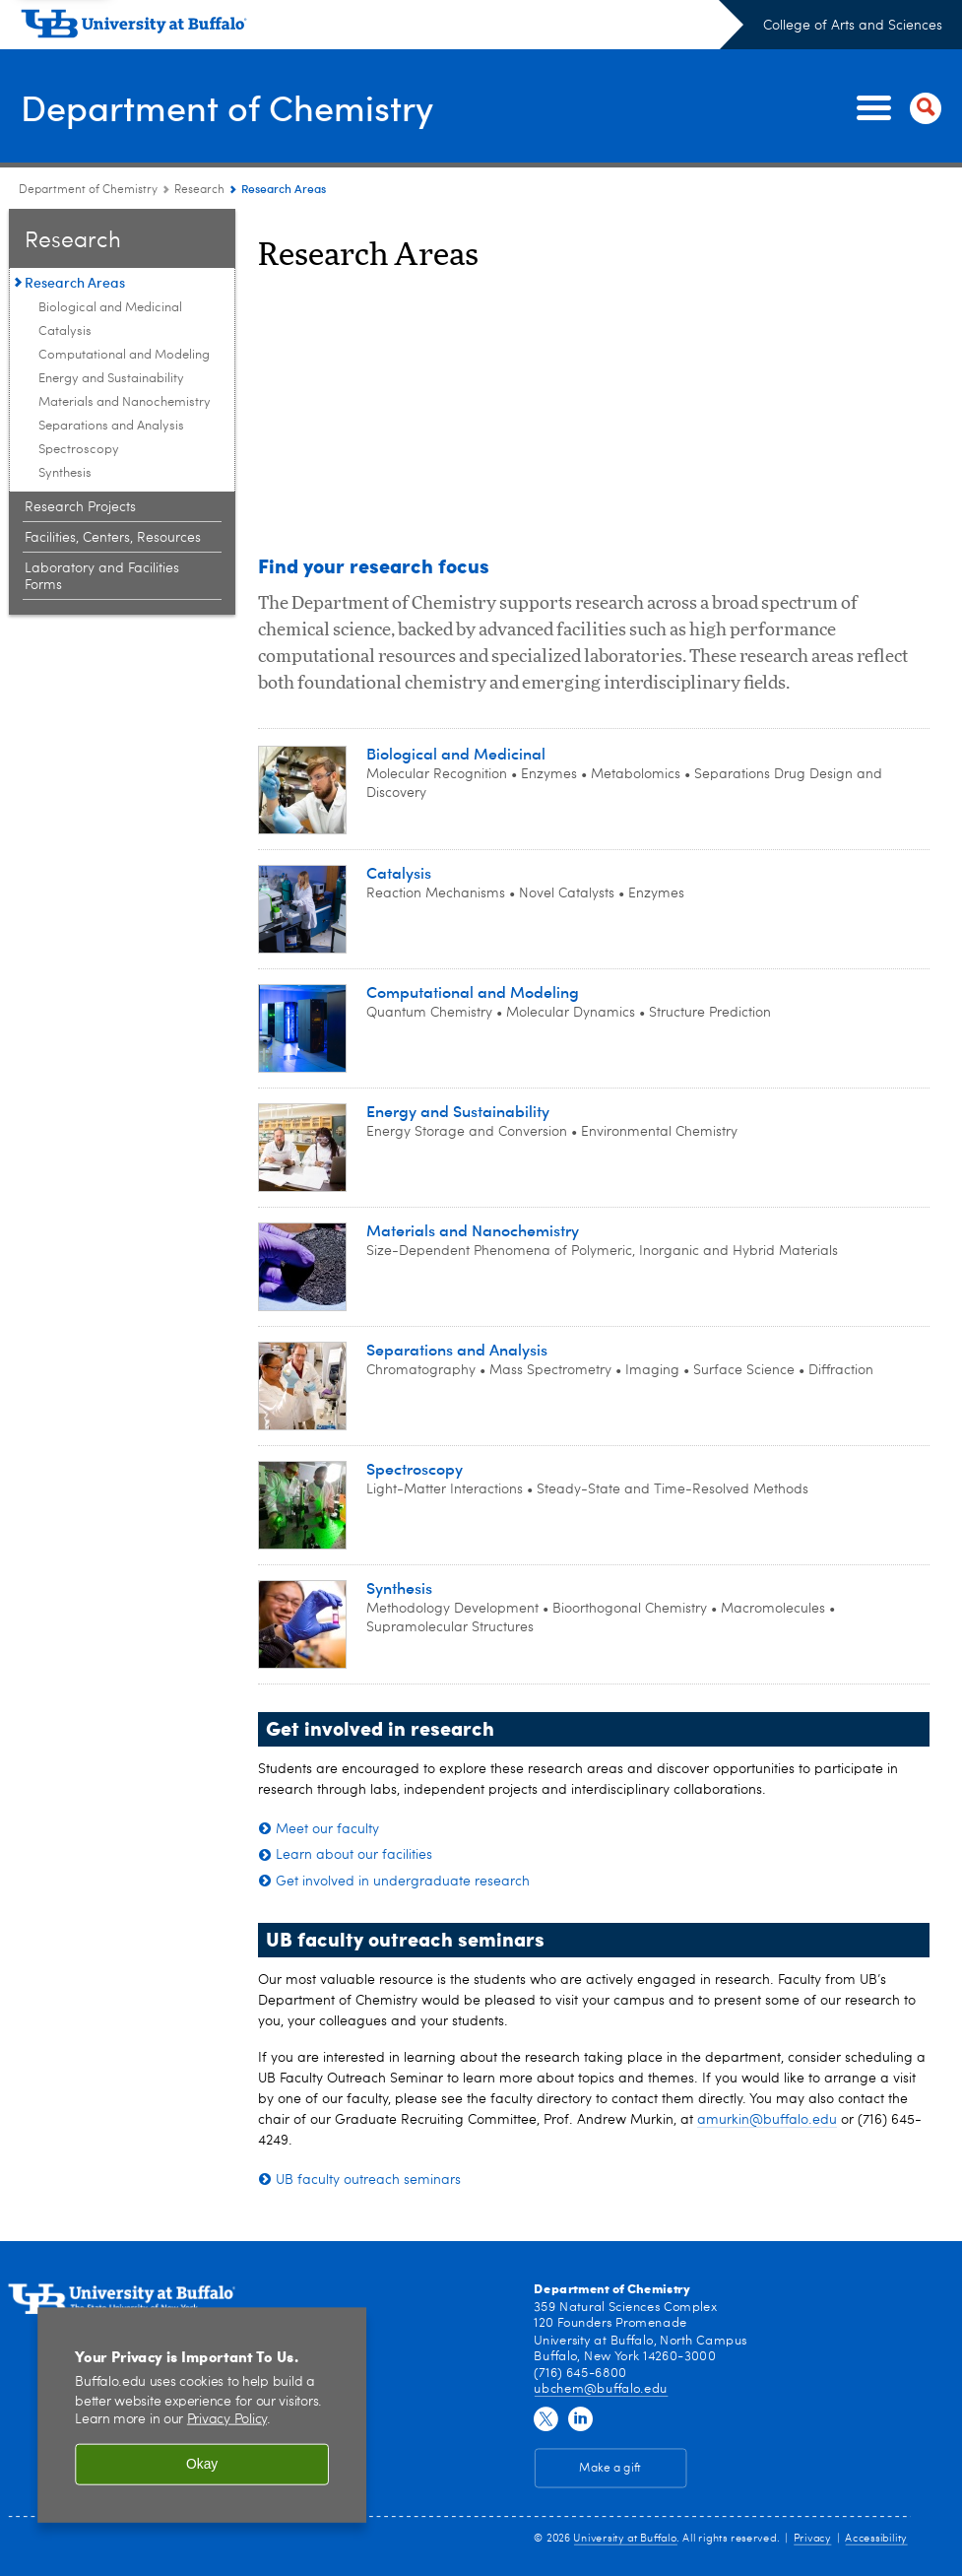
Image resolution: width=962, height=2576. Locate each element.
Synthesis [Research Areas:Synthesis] (65, 473)
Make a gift (610, 2468)
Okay (202, 2464)
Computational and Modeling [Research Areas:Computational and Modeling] (124, 355)
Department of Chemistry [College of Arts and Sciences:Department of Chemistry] (88, 190)
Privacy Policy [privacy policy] (227, 2419)
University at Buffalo (624, 2538)
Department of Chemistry (226, 107)
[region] (201, 2414)
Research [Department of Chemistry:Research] (199, 190)
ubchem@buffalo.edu (600, 2388)
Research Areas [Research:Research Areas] (75, 282)
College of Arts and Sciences (852, 26)
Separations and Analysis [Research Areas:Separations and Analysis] (111, 426)
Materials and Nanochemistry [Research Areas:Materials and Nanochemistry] (124, 402)
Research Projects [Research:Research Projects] (80, 507)
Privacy (812, 2538)
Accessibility (876, 2538)
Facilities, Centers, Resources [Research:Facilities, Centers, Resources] (113, 538)
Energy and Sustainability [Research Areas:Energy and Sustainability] (111, 378)
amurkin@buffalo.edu (767, 2120)
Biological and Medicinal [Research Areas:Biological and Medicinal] (110, 307)
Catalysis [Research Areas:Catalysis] (65, 331)
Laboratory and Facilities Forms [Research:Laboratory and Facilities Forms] (102, 576)
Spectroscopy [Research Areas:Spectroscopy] (78, 449)
